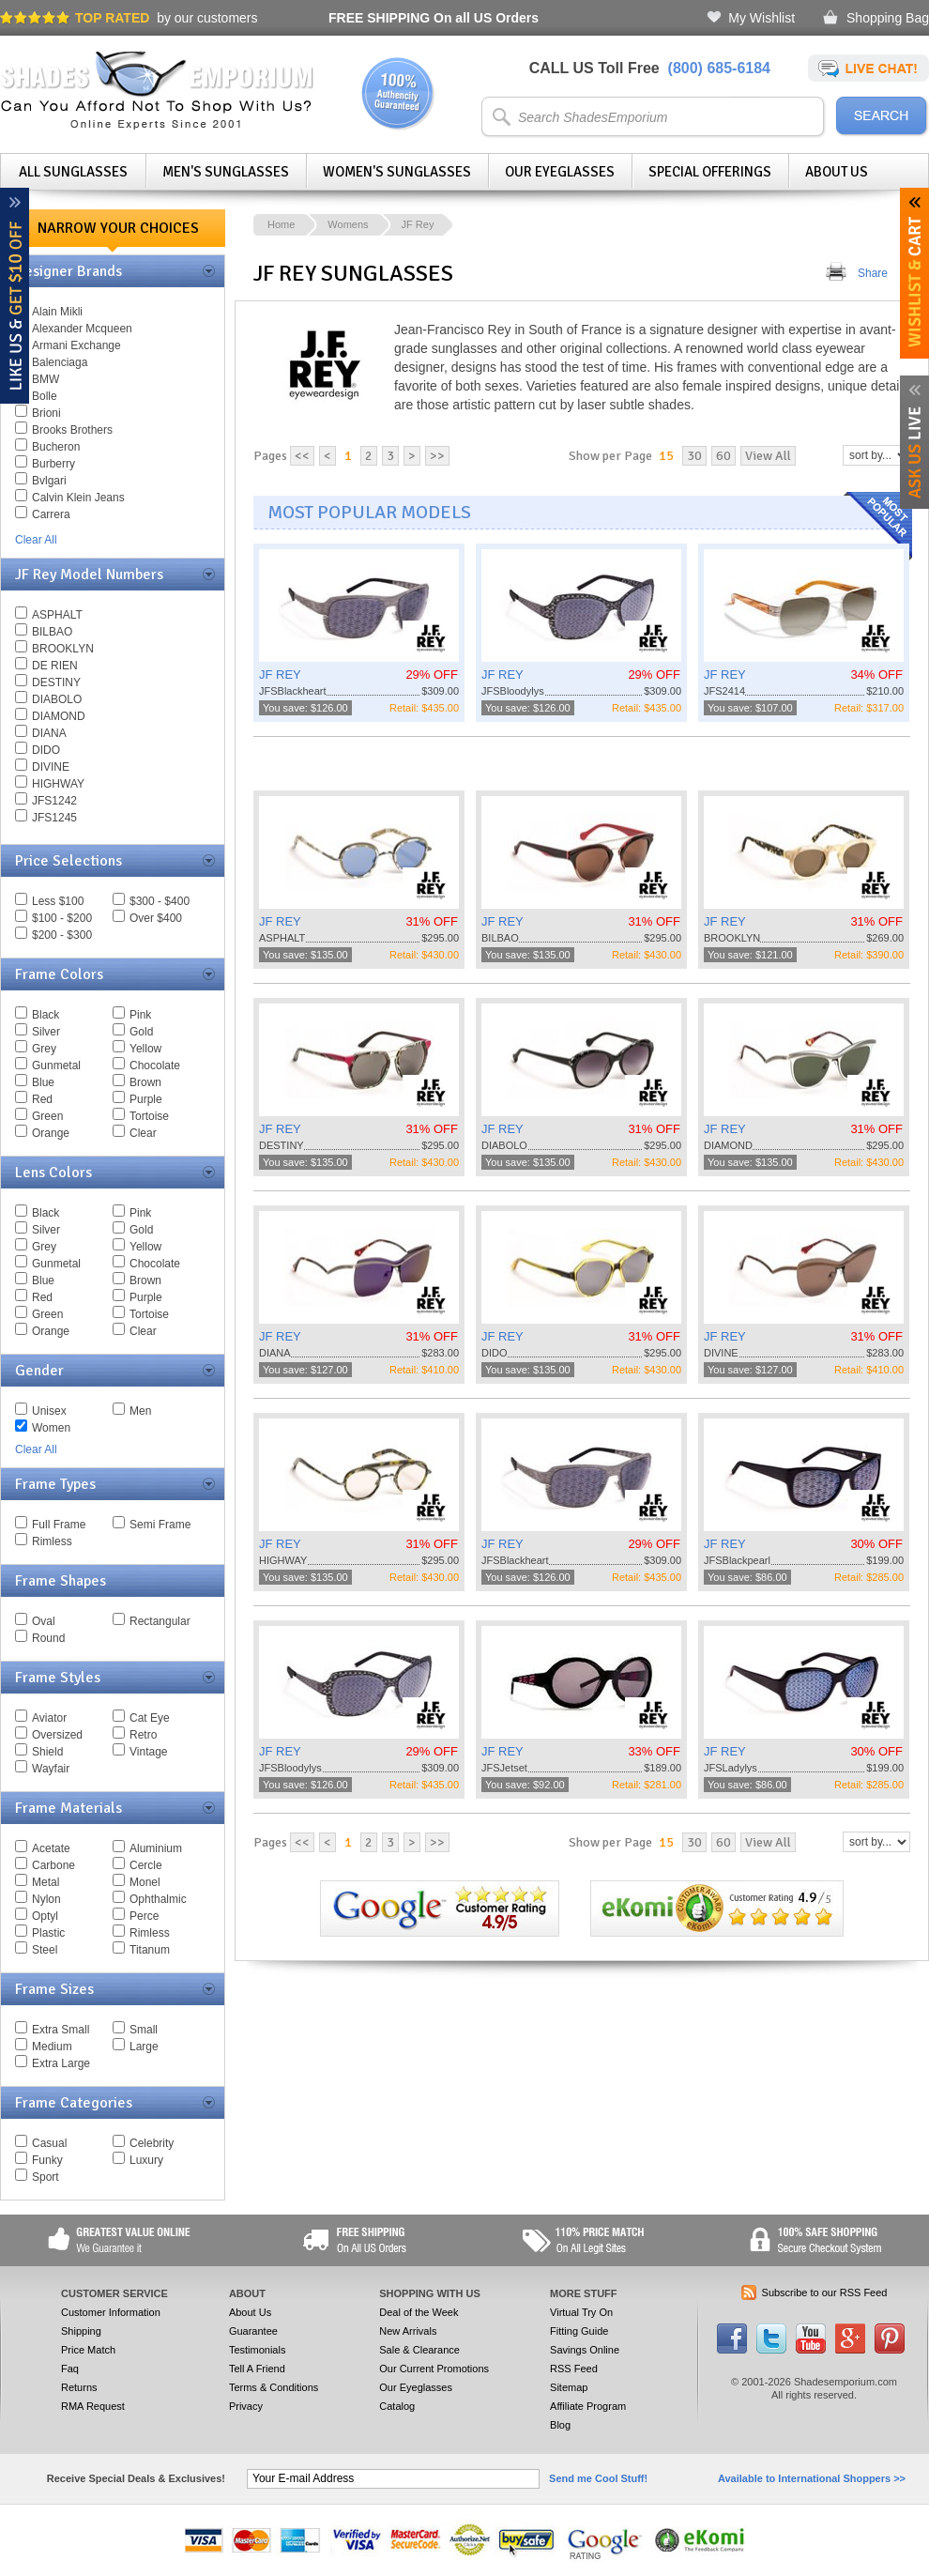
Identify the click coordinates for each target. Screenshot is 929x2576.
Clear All (36, 539)
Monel (144, 1882)
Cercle (145, 1865)
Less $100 (58, 901)
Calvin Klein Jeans (78, 497)
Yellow (145, 1048)
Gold (141, 1031)
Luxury (146, 2160)
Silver (46, 1031)
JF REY (280, 674)
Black (45, 1014)
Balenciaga (59, 362)
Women (51, 1427)
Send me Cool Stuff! (598, 2478)
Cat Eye (149, 1718)
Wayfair (50, 1768)
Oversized (57, 1734)
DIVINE (50, 767)
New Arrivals (407, 2331)
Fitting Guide (579, 2331)
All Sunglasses (73, 171)
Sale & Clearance (419, 2349)
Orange (50, 1133)
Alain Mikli (57, 311)
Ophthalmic (158, 1899)
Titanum (149, 1949)
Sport (45, 2177)
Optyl (45, 1916)
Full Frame (58, 1524)
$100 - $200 (62, 918)
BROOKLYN (63, 648)
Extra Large (61, 2063)
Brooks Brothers (72, 430)
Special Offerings (709, 171)
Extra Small (60, 2029)
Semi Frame (159, 1524)
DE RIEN (55, 665)
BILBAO (52, 631)
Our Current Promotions (434, 2368)
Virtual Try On (581, 2312)
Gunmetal (56, 1065)
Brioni (46, 413)
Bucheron (56, 446)
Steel (44, 1949)
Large (144, 2046)
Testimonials (257, 2349)
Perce (144, 1916)
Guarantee (253, 2331)
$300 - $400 (159, 901)
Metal (45, 1882)
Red (42, 1099)
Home (281, 224)
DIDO (46, 750)
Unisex (49, 1411)
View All (768, 456)
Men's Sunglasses (225, 171)
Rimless (52, 1541)
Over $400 (155, 918)
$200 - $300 (62, 935)
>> (437, 456)
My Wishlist (761, 17)
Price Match (88, 2349)
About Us (836, 171)
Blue (43, 1082)
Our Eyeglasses (560, 171)
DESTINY (56, 682)
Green (47, 1116)
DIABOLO (57, 699)
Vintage (148, 1751)
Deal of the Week (418, 2312)
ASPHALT (57, 614)
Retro (143, 1734)
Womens (347, 224)
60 (723, 456)
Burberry (53, 463)
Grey (44, 1048)
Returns (79, 2387)
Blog (560, 2424)
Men (140, 1411)
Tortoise (149, 1116)
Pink (140, 1014)
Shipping (81, 2331)
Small (143, 2029)
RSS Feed (574, 2368)
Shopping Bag (887, 17)
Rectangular (159, 1621)
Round (48, 1638)
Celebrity (151, 2143)
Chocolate (154, 1065)
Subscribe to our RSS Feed (825, 2292)
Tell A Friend (257, 2368)
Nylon (46, 1899)
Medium (52, 2046)
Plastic (48, 1933)
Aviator (49, 1718)
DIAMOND (58, 716)
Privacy (246, 2406)
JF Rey (418, 224)
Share (873, 273)
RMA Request (93, 2406)
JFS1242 (54, 800)
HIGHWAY (58, 783)
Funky (47, 2160)
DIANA (49, 733)
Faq (70, 2368)
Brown (145, 1082)
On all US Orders (433, 17)
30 (694, 456)
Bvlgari (49, 480)
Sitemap (568, 2387)
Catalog (397, 2406)
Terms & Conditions (273, 2387)
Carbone (53, 1865)
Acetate (51, 1848)
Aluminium (155, 1848)
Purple (145, 1099)
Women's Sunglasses (397, 171)
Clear (143, 1133)
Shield (47, 1751)
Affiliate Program (588, 2406)
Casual (49, 2143)
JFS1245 (54, 817)
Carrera (51, 514)
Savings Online (584, 2349)
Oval (43, 1621)
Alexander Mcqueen (82, 328)
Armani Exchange (76, 345)
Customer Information (110, 2312)
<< (302, 456)
